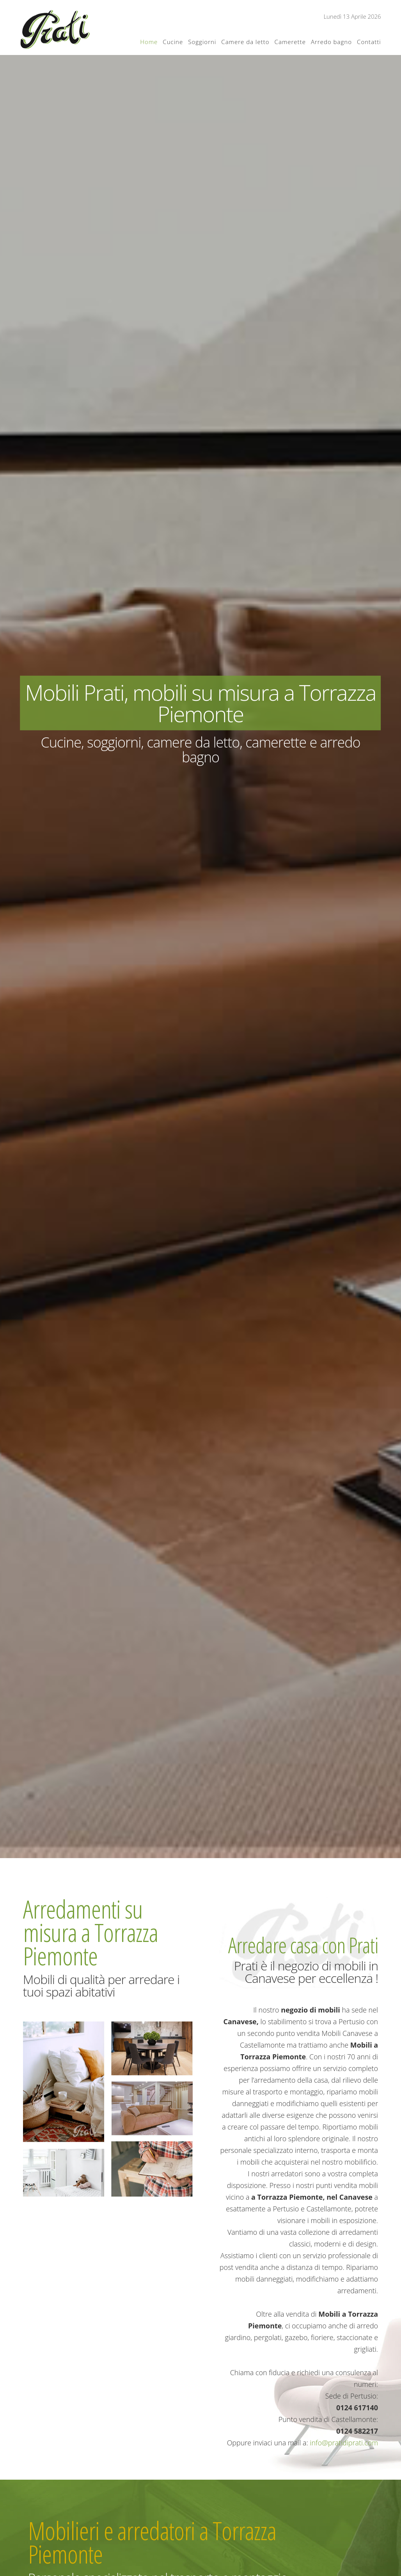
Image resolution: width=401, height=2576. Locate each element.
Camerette (290, 42)
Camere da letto (245, 42)
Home (149, 42)
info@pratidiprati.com (344, 2442)
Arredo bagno (331, 42)
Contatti (369, 42)
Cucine (173, 42)
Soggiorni (202, 42)
